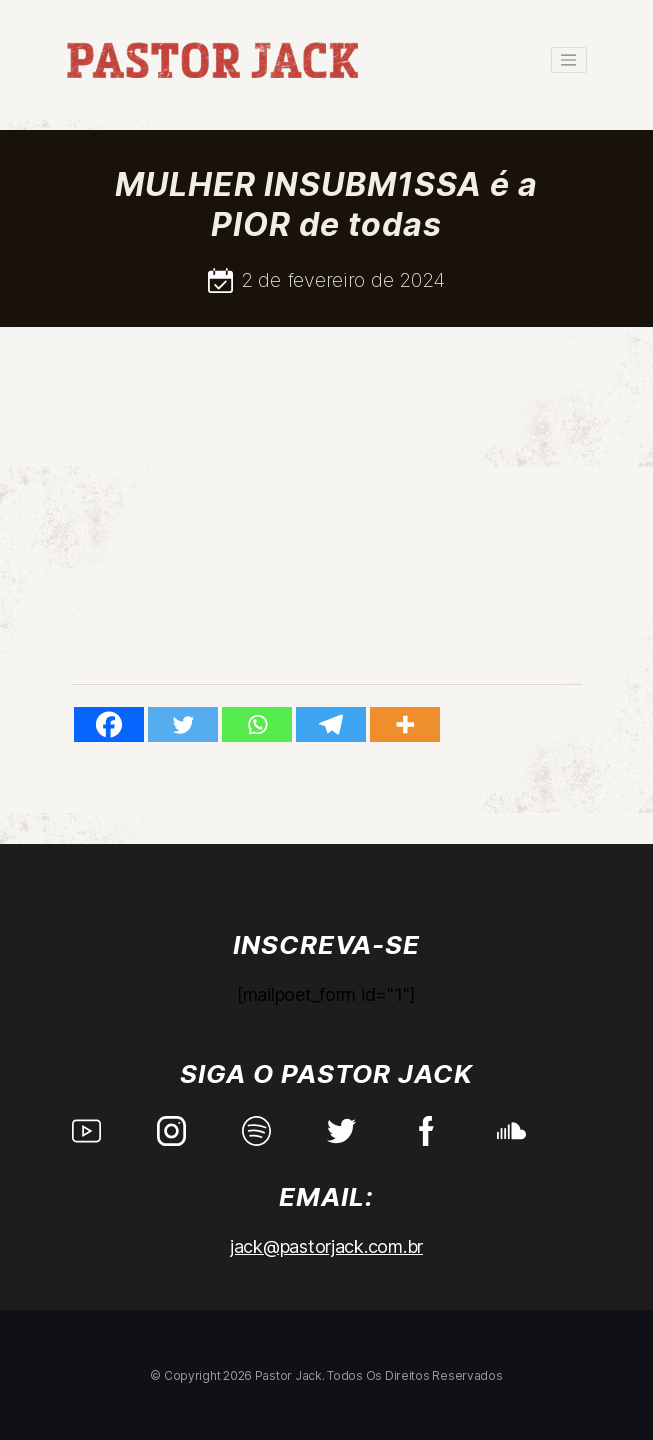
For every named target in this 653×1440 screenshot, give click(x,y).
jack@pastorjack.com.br (326, 1246)
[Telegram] (331, 724)
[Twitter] (183, 724)
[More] (405, 724)
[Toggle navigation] (569, 60)
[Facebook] (109, 724)
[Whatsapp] (257, 724)
